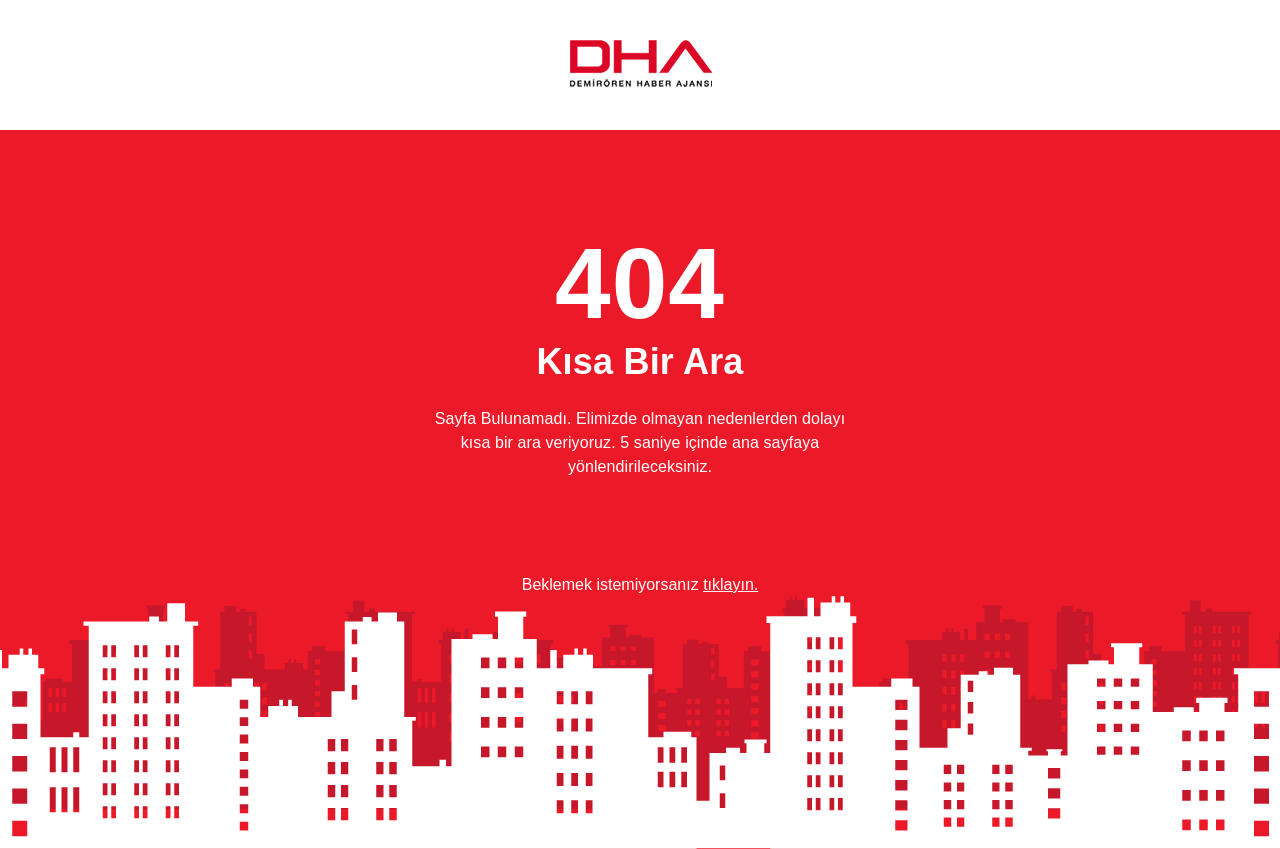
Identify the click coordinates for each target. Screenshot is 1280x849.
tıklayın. (730, 584)
